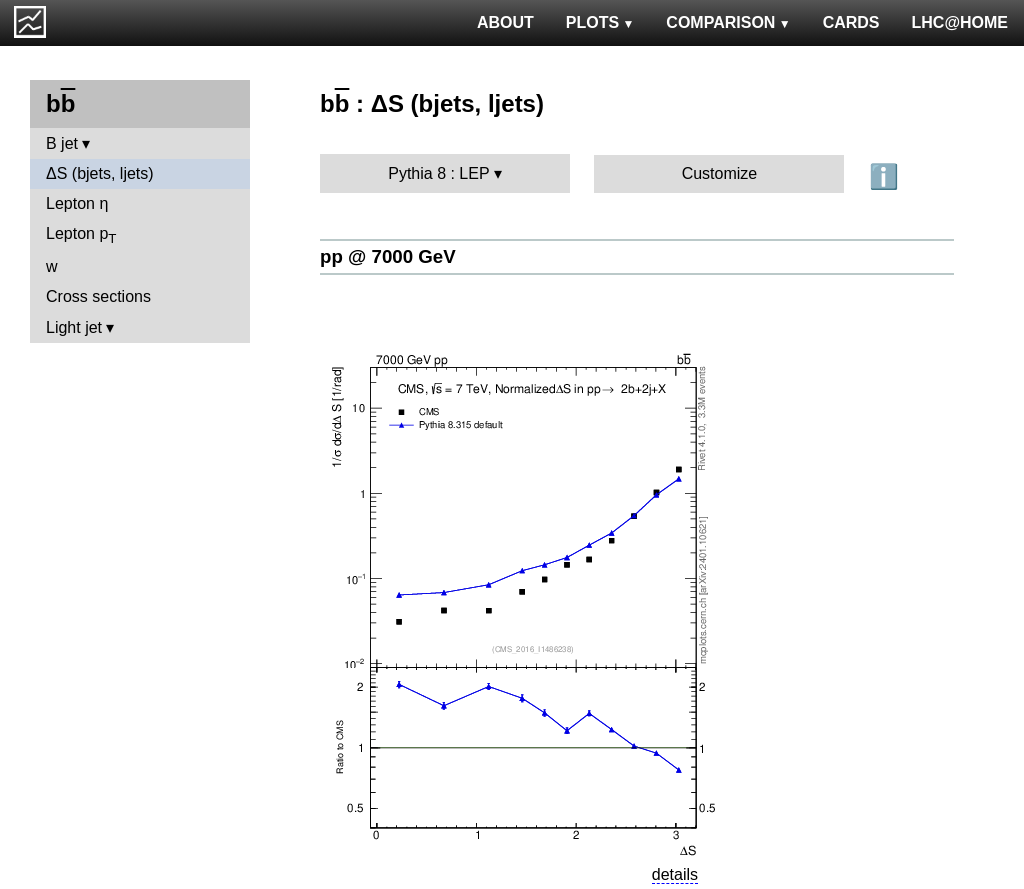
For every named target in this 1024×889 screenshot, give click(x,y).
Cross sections (98, 296)
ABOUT (505, 22)
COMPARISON (728, 22)
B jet (62, 143)
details (675, 874)
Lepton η (77, 203)
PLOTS (600, 22)
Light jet (74, 327)
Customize (720, 173)
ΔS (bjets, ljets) (100, 173)
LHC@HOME (960, 22)
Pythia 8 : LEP (438, 173)
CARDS (851, 22)
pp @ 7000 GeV (388, 256)
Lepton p (81, 235)
